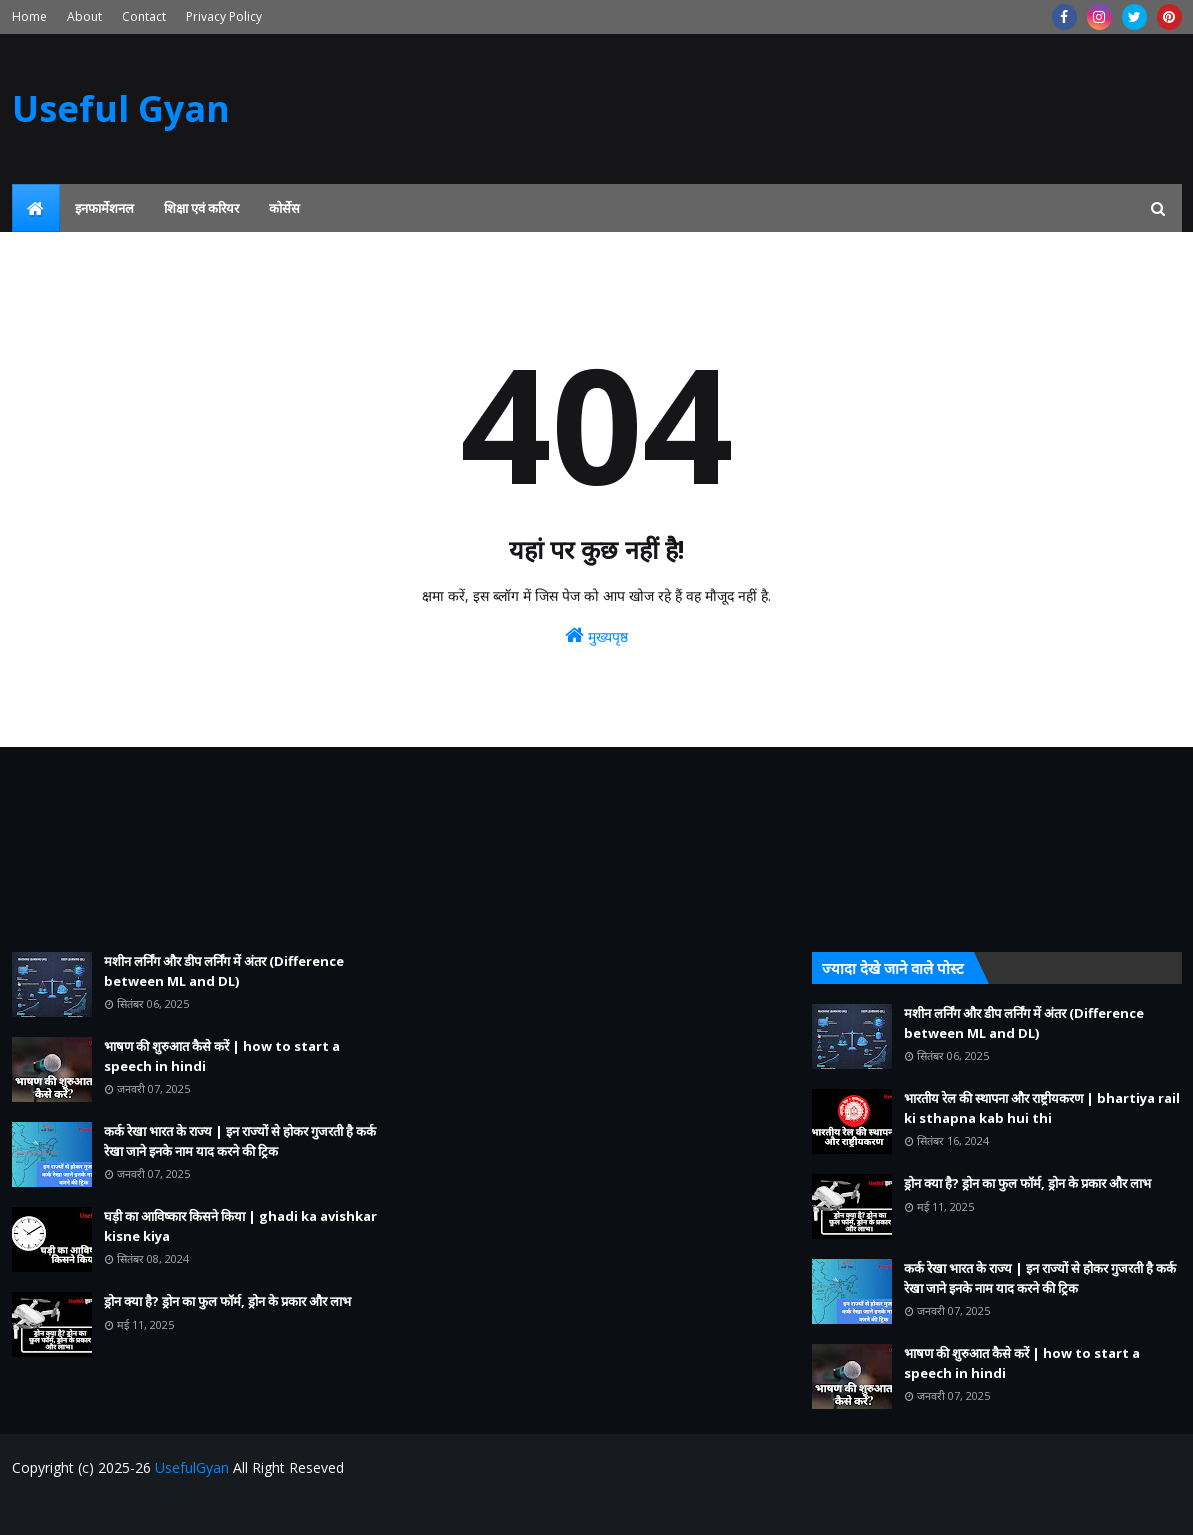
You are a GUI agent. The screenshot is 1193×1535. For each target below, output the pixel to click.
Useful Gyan (121, 108)
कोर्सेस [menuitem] (284, 208)
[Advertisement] (197, 849)
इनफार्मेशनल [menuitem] (104, 208)
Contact (144, 16)
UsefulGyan (192, 1467)
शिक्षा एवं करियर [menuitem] (201, 208)
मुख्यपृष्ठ (596, 635)
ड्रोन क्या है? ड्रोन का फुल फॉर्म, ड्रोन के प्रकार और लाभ (227, 1301)
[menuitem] (36, 208)
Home (29, 16)
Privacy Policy (224, 16)
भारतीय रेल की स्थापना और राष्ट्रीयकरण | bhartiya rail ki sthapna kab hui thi (1042, 1108)
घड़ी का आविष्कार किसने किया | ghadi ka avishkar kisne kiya (240, 1226)
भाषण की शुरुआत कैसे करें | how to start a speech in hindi (222, 1056)
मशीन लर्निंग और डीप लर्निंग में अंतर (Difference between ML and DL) (224, 971)
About (84, 16)
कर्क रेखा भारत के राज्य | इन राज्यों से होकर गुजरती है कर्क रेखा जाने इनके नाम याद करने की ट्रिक (240, 1141)
